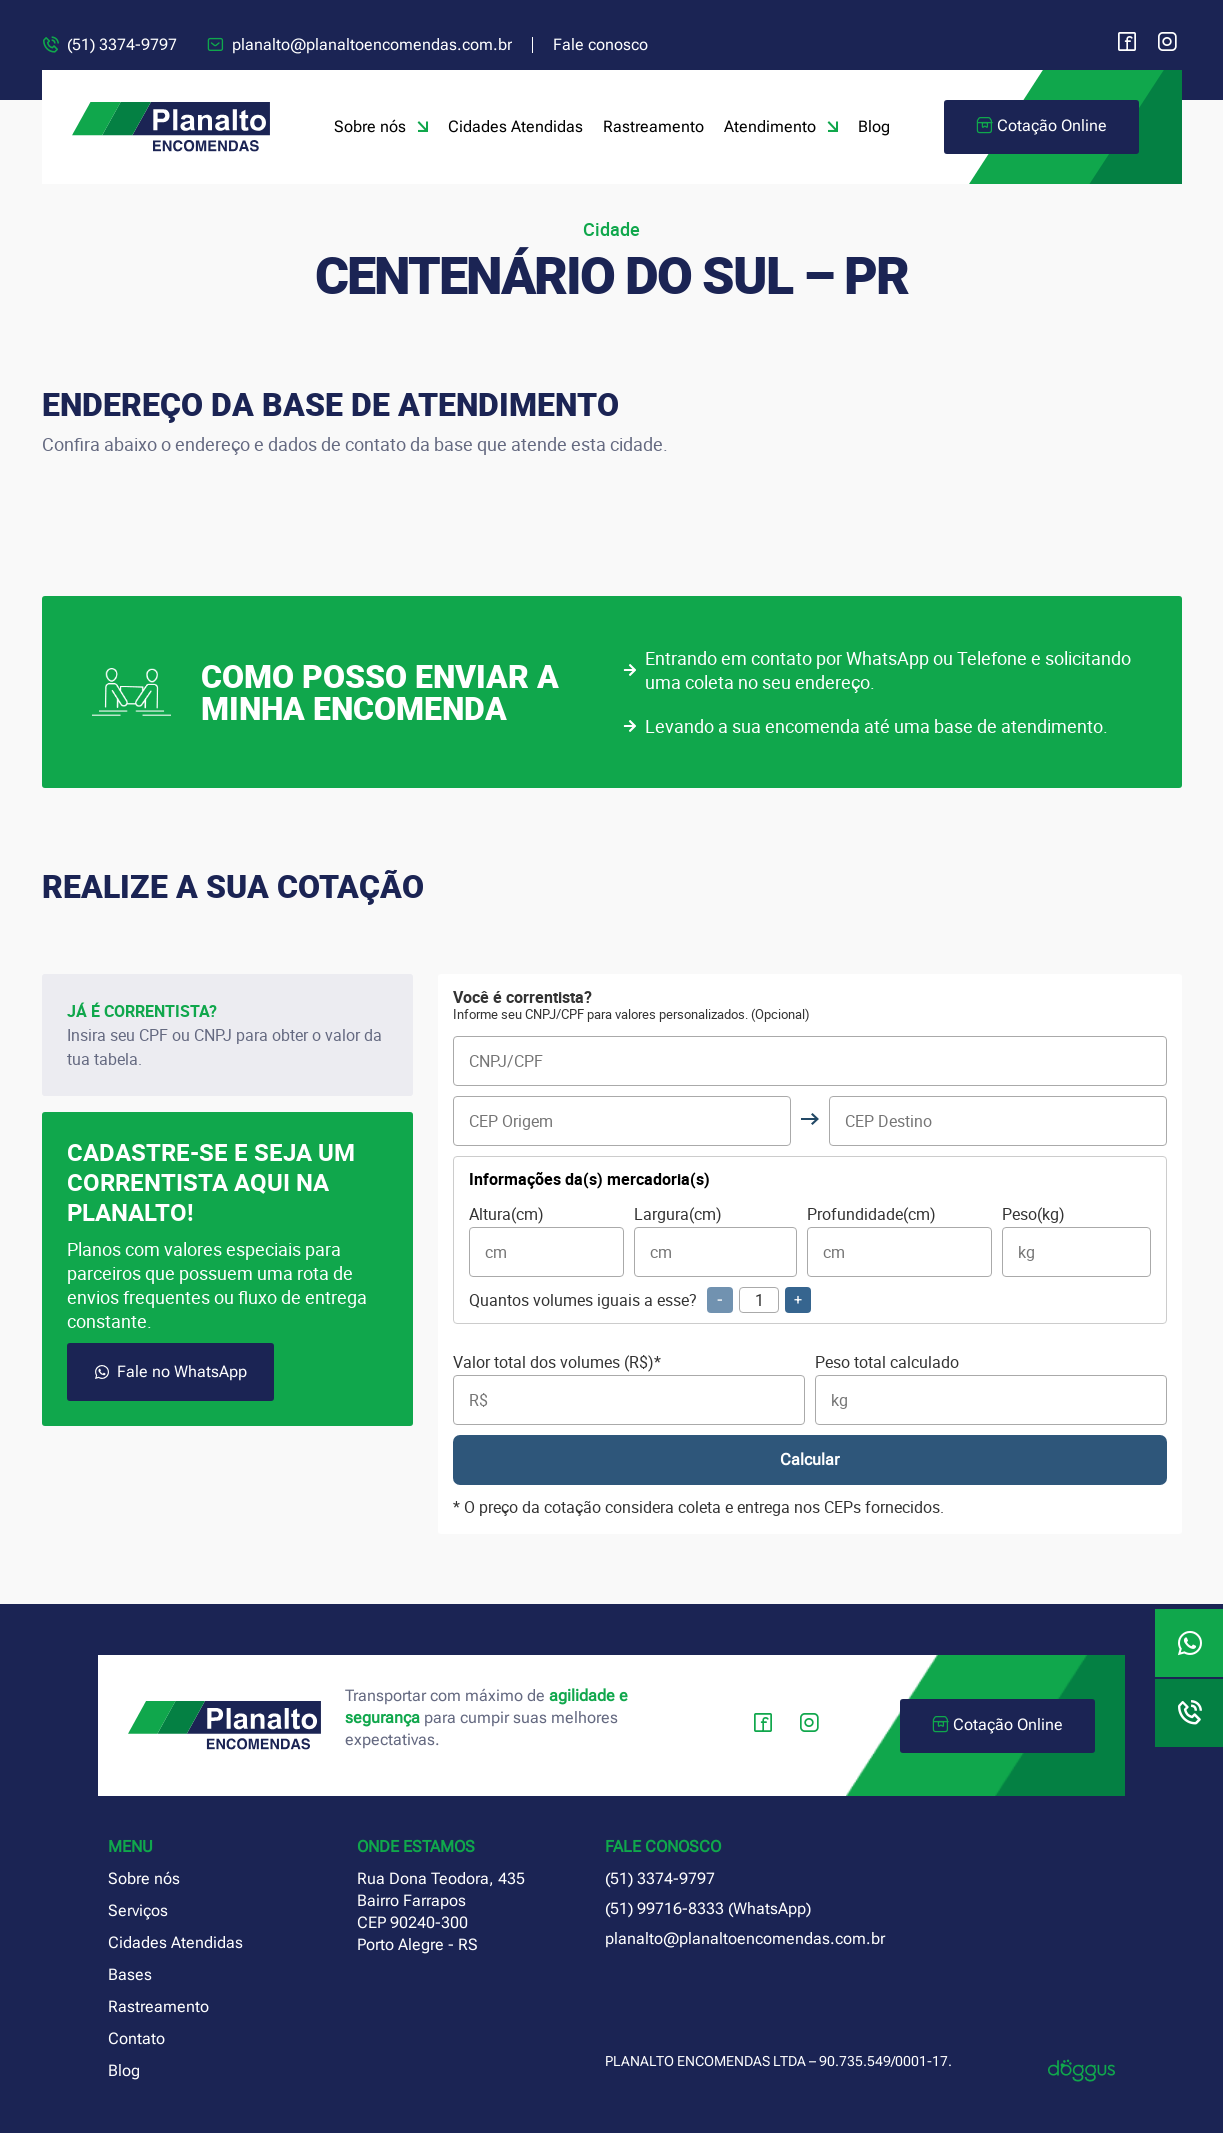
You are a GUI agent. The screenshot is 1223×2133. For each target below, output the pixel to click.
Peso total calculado (991, 1389)
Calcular (809, 1459)
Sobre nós (381, 127)
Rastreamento (653, 126)
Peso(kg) (1076, 1241)
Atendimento (781, 127)
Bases (130, 1974)
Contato (136, 2038)
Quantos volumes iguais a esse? (640, 1300)
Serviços (138, 1910)
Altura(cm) (546, 1241)
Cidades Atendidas (515, 126)
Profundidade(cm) (899, 1241)
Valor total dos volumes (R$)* (629, 1389)
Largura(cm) (715, 1241)
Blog (874, 126)
